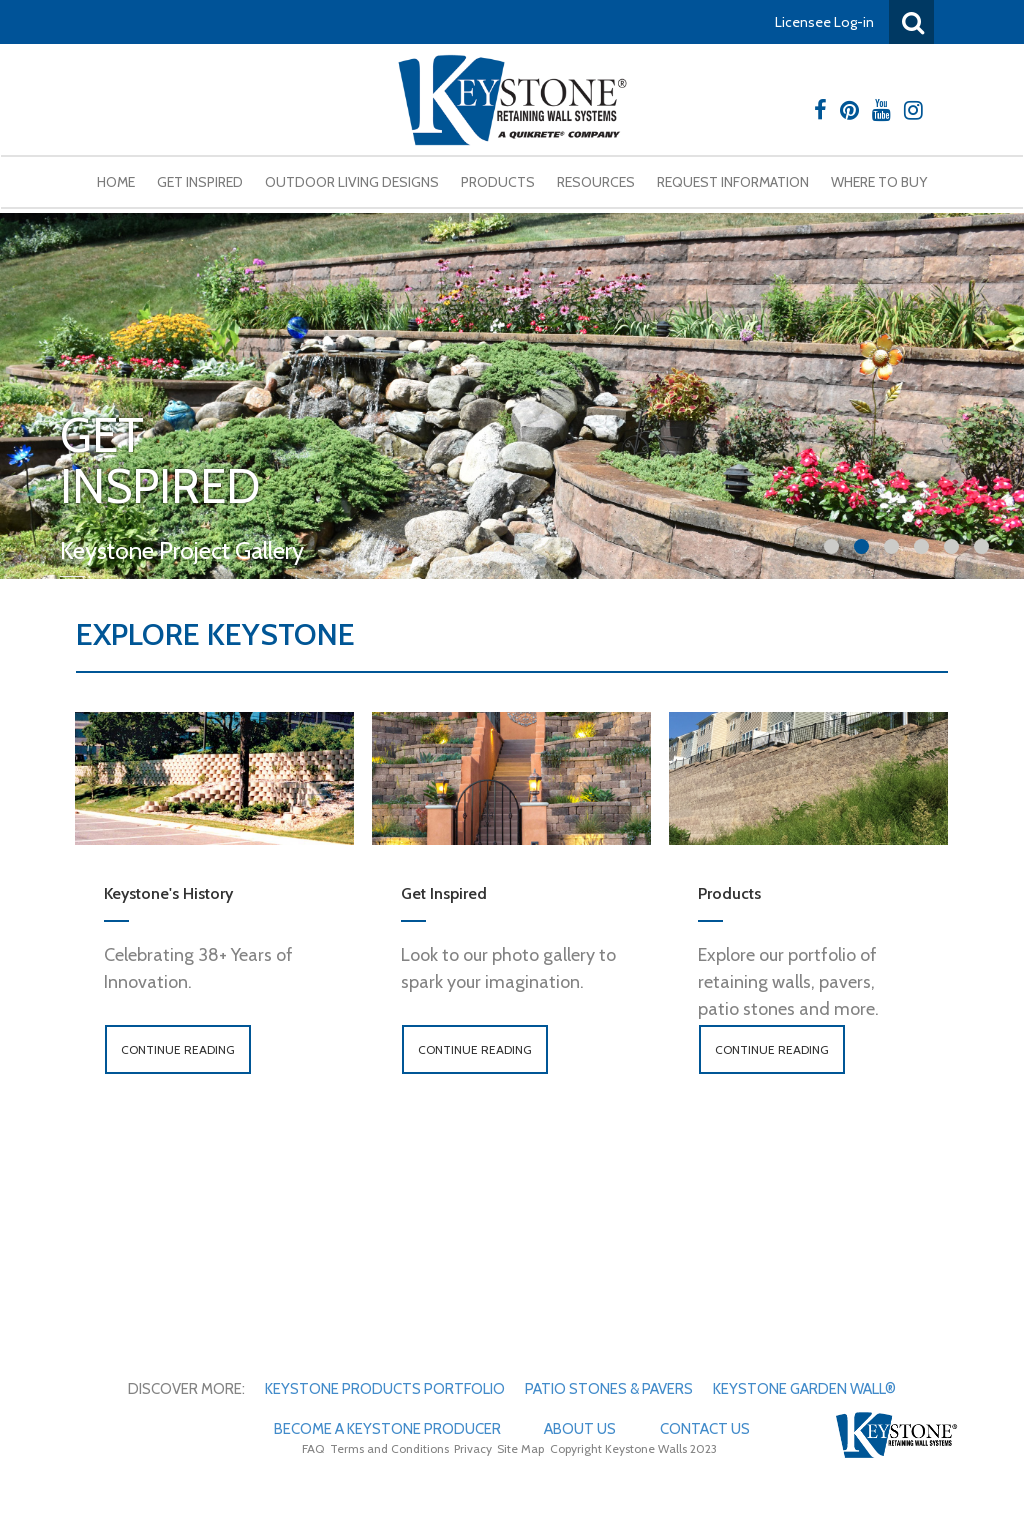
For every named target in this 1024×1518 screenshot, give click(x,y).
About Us (580, 1429)
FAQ (313, 1448)
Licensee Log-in (824, 22)
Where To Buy (879, 182)
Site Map (520, 1448)
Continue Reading (178, 1049)
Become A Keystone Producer (387, 1429)
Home (116, 182)
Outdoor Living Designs (352, 182)
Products (498, 182)
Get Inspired (200, 182)
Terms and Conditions (389, 1448)
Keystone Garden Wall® (804, 1389)
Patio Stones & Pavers (609, 1389)
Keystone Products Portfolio (385, 1389)
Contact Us (705, 1429)
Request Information (733, 182)
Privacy (473, 1448)
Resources (596, 182)
